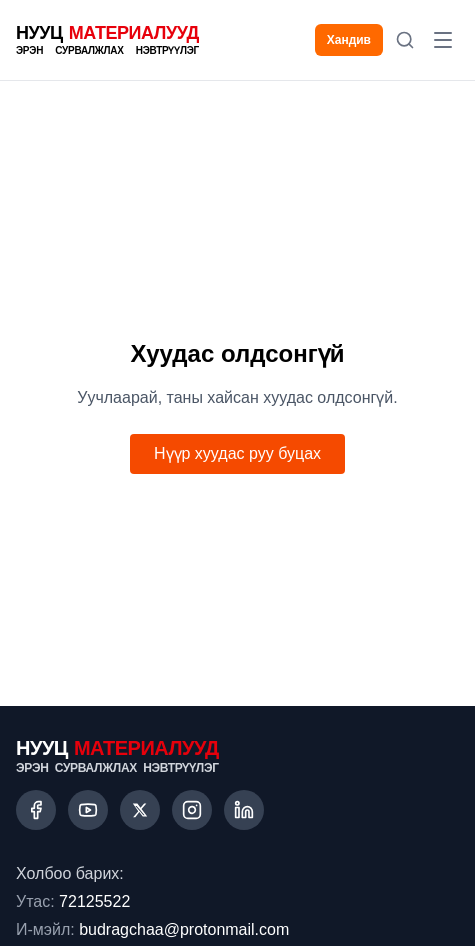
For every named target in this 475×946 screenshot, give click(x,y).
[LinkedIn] (244, 810)
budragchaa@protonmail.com (184, 929)
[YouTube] (88, 810)
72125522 (94, 901)
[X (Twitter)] (140, 810)
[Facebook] (36, 810)
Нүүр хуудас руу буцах (237, 453)
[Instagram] (192, 810)
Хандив (349, 40)
